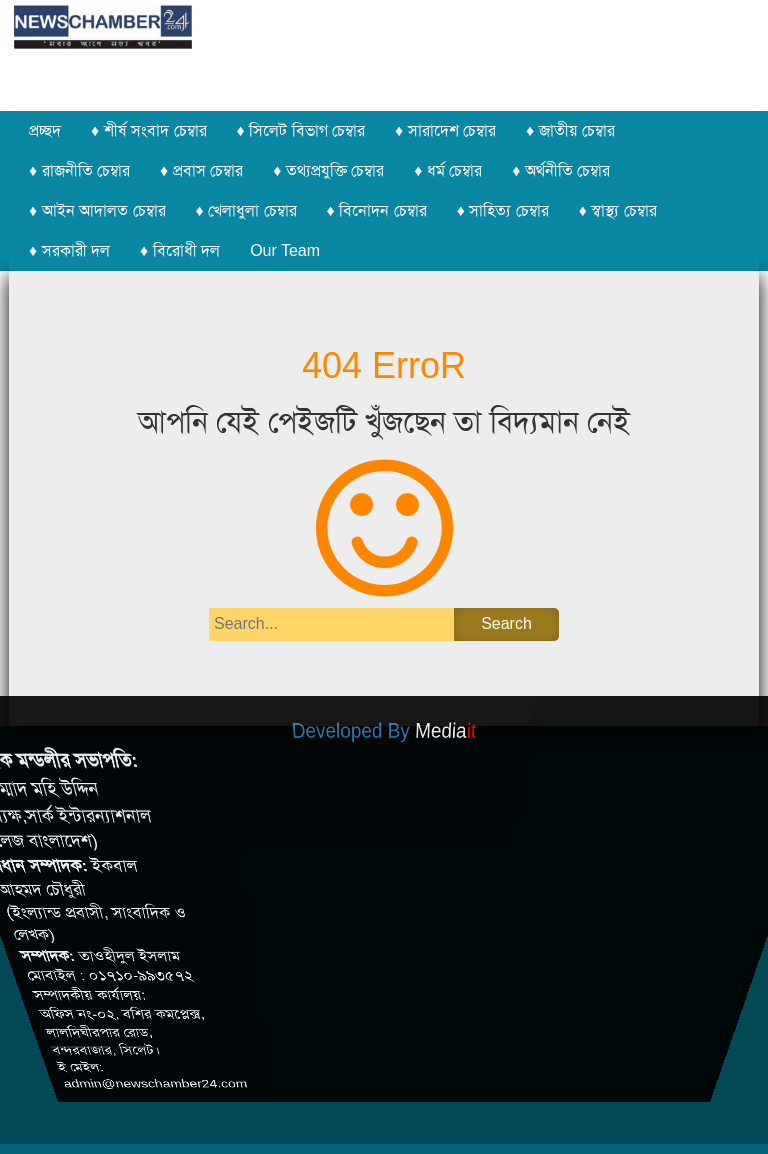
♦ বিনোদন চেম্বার (377, 210)
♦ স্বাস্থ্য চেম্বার (618, 210)
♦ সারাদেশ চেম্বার (445, 130)
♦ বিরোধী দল (180, 250)
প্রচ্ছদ (45, 130)
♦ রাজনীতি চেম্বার (79, 170)
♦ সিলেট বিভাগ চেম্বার (301, 130)
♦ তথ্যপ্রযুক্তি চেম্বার (328, 170)
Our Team (285, 250)
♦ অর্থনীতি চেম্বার (561, 170)
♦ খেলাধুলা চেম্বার (246, 210)
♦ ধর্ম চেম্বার (448, 170)
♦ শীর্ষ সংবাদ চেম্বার (149, 130)
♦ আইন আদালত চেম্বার (97, 210)
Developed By (384, 734)
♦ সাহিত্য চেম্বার (503, 210)
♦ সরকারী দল (69, 250)
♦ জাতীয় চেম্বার (570, 130)
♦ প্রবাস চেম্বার (201, 170)
